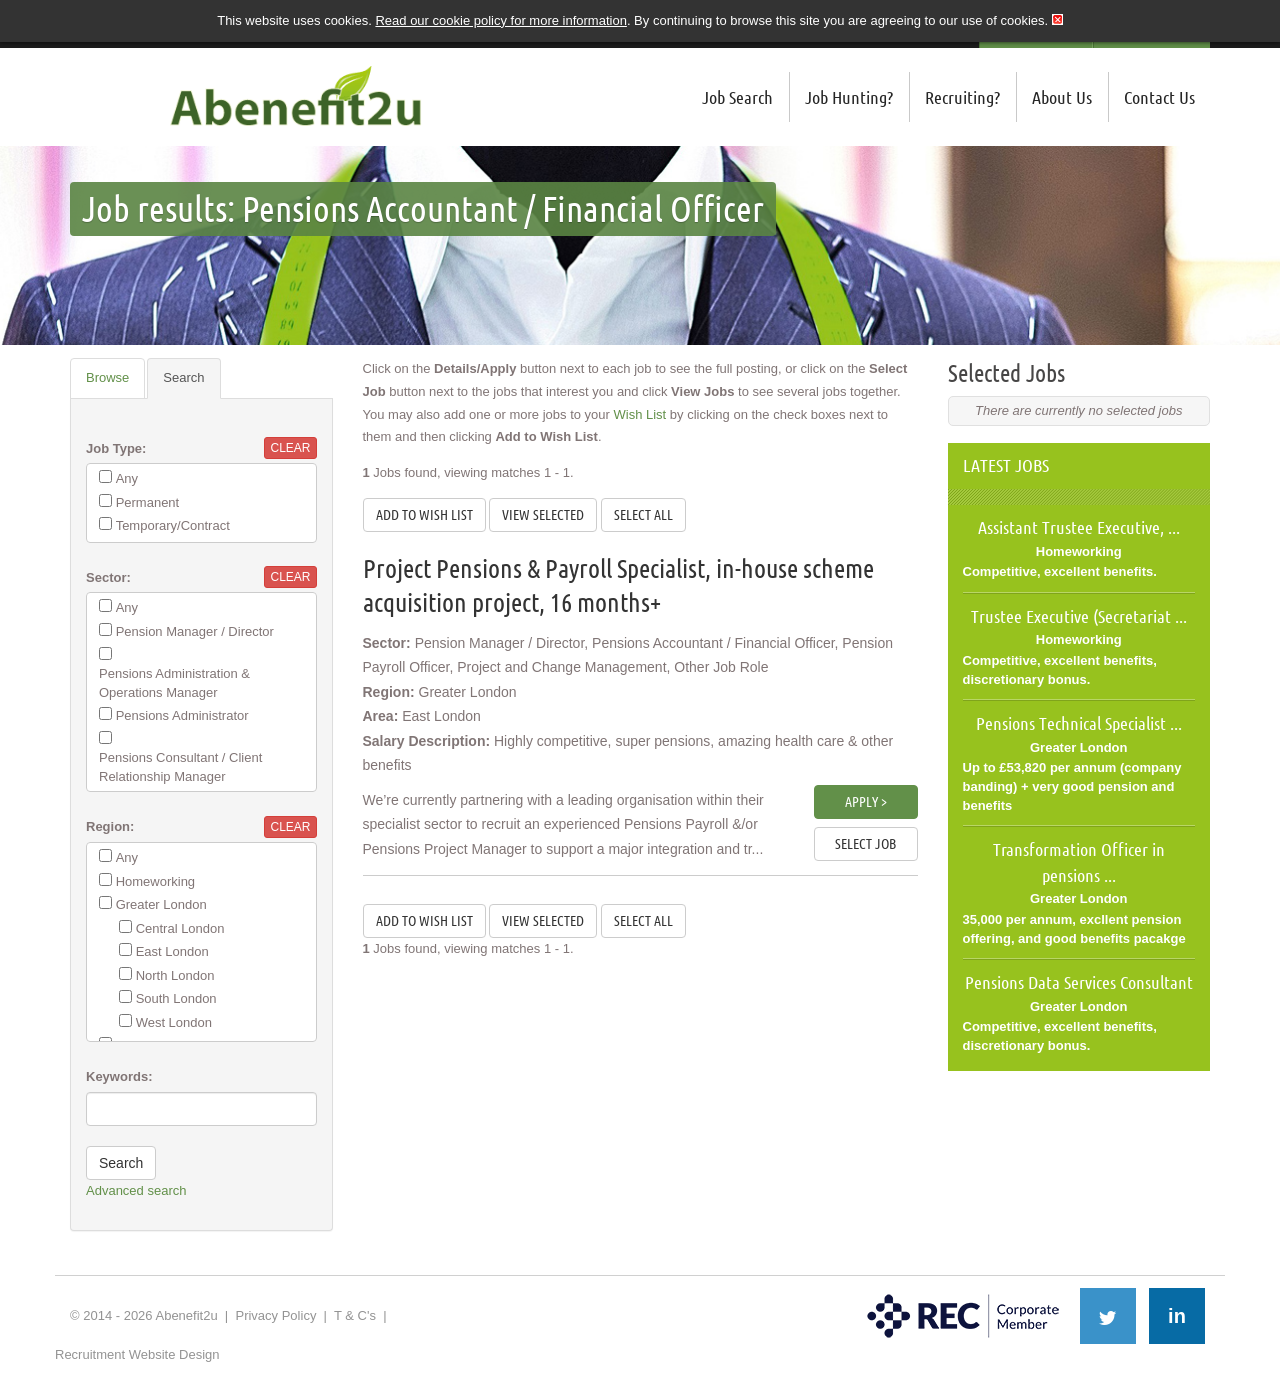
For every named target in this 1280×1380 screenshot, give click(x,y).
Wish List (640, 414)
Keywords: (119, 1076)
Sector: (108, 577)
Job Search (737, 97)
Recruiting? (962, 97)
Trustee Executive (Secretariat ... (1079, 616)
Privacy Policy (275, 1315)
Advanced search (136, 1190)
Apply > (866, 802)
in (1177, 1316)
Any (127, 478)
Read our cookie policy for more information (500, 20)
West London (174, 1022)
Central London (180, 928)
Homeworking (155, 881)
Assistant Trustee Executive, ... (1079, 527)
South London (176, 998)
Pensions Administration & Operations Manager (174, 683)
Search (183, 377)
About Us (1062, 97)
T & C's (355, 1315)
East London (172, 951)
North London (175, 975)
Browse (107, 377)
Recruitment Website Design (137, 1354)
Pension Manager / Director (195, 631)
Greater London (161, 904)
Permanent (148, 502)
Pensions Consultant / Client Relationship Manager (180, 767)
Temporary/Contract (173, 525)
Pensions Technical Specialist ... (1079, 723)
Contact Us (1159, 97)
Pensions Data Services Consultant (1079, 982)
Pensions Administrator (182, 715)
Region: (110, 826)
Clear (290, 448)
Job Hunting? (849, 97)
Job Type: (116, 448)
